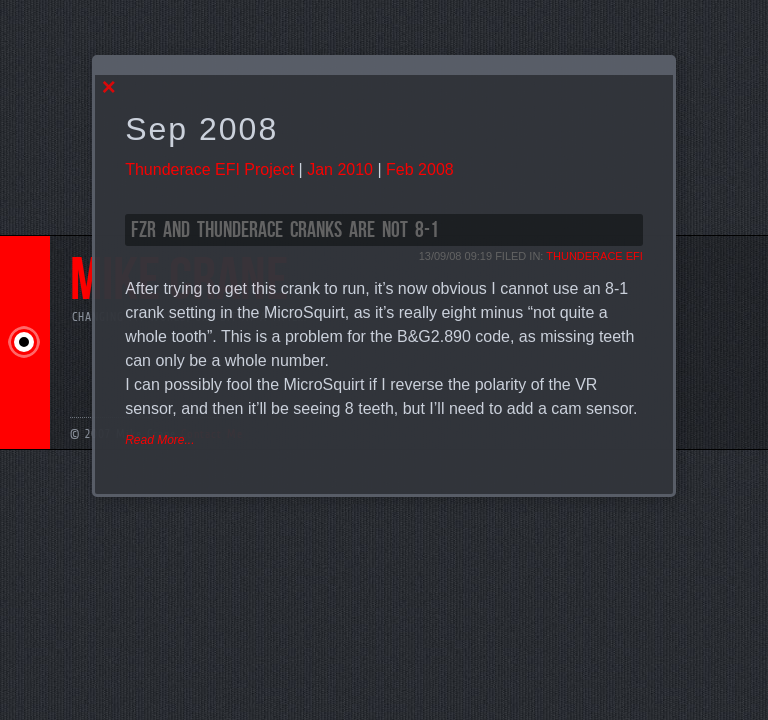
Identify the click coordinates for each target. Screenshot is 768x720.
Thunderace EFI (594, 256)
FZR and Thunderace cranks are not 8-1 (285, 230)
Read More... (159, 440)
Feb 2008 (420, 169)
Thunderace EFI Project (209, 169)
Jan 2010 (340, 169)
